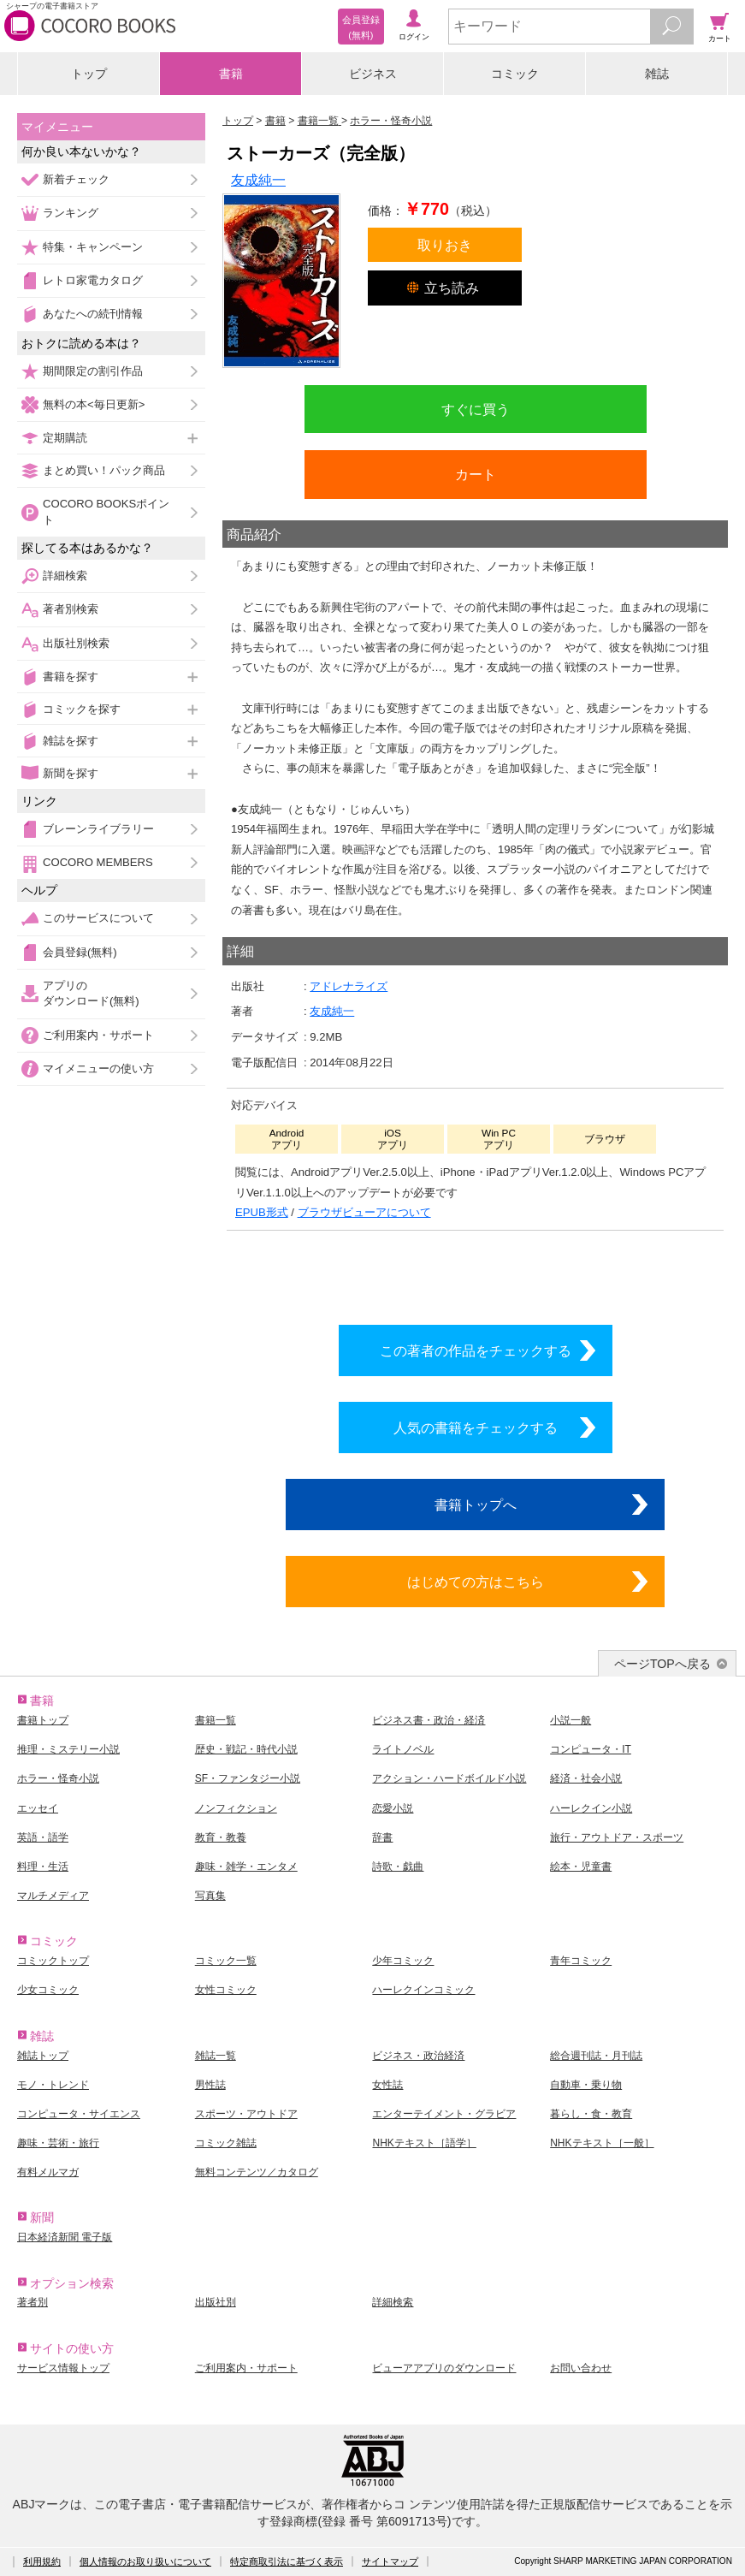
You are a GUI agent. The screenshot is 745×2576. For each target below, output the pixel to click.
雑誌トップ (42, 2056)
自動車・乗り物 (586, 2085)
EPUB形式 (261, 1212)
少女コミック (48, 1990)
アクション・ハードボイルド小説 (449, 1778)
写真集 (210, 1896)
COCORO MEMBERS (98, 862)
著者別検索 (70, 608)
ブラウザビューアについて (364, 1212)
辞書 (382, 1837)
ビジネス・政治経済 (418, 2056)
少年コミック (403, 1961)
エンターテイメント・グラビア (444, 2114)
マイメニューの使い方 (98, 1068)
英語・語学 (42, 1837)
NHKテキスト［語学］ (424, 2143)
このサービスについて (98, 917)
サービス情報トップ (63, 2368)
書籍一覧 (215, 1720)
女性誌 (387, 2085)
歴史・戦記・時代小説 (246, 1749)
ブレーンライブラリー (98, 828)
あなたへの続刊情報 (93, 313)
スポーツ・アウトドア (246, 2114)
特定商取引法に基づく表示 (286, 2561)
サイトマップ (390, 2561)
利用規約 (42, 2561)
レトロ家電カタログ (93, 280)
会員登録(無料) (80, 952)
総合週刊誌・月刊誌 (596, 2056)
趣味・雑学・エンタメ (246, 1867)
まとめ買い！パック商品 (104, 470)
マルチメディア (53, 1896)
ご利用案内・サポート (98, 1035)
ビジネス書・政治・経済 (428, 1720)
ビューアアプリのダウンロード (444, 2368)
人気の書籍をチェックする (475, 1427)
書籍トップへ (476, 1504)
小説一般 (570, 1720)
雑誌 (657, 73)
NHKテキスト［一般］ (601, 2143)
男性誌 (210, 2085)
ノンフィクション (236, 1808)
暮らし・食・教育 (591, 2114)
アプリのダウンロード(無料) (91, 993)
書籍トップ (42, 1720)
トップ (89, 73)
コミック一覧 (226, 1961)
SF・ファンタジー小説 (247, 1778)
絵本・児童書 (581, 1867)
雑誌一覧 (215, 2056)
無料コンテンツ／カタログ (256, 2172)
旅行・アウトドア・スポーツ (616, 1837)
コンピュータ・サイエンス (78, 2114)
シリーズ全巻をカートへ (475, 1273)
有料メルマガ (48, 2172)
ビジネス (373, 73)
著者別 (32, 2302)
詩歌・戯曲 (397, 1867)
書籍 (231, 73)
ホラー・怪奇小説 (58, 1778)
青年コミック (581, 1961)
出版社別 (215, 2302)
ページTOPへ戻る (662, 1664)
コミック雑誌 (226, 2143)
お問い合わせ (581, 2368)
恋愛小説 (392, 1808)
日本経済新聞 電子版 (64, 2237)
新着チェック (76, 179)
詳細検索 (65, 575)
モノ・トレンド (53, 2085)
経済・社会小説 (586, 1778)
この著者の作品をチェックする (475, 1350)
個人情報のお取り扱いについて (145, 2561)
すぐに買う (475, 409)
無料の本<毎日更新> (94, 404)
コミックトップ (53, 1961)
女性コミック (226, 1990)
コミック (515, 73)
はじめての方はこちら (475, 1581)
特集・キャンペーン (93, 246)
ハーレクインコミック (423, 1990)
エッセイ (37, 1808)
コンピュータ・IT (590, 1749)
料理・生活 (42, 1867)
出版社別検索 (76, 643)
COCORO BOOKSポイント (106, 511)
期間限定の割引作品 (93, 371)
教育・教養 (220, 1837)
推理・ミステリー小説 (68, 1749)
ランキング (70, 212)
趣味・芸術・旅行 (58, 2143)
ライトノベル (403, 1749)
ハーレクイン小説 (591, 1808)
